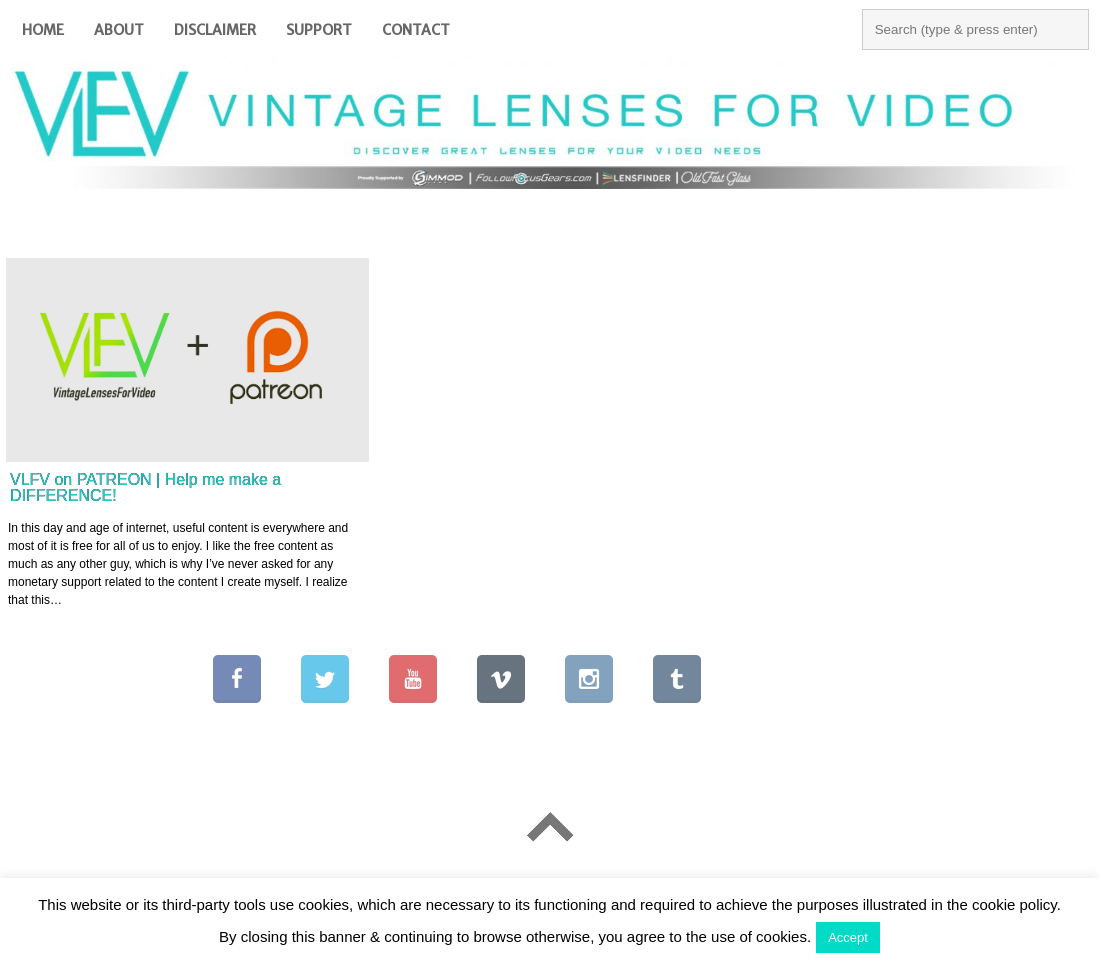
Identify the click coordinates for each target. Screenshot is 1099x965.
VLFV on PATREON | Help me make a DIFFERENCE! (145, 487)
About (119, 30)
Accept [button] (848, 937)
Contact (416, 30)
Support (319, 30)
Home (43, 30)
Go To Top (549, 827)
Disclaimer (215, 30)
